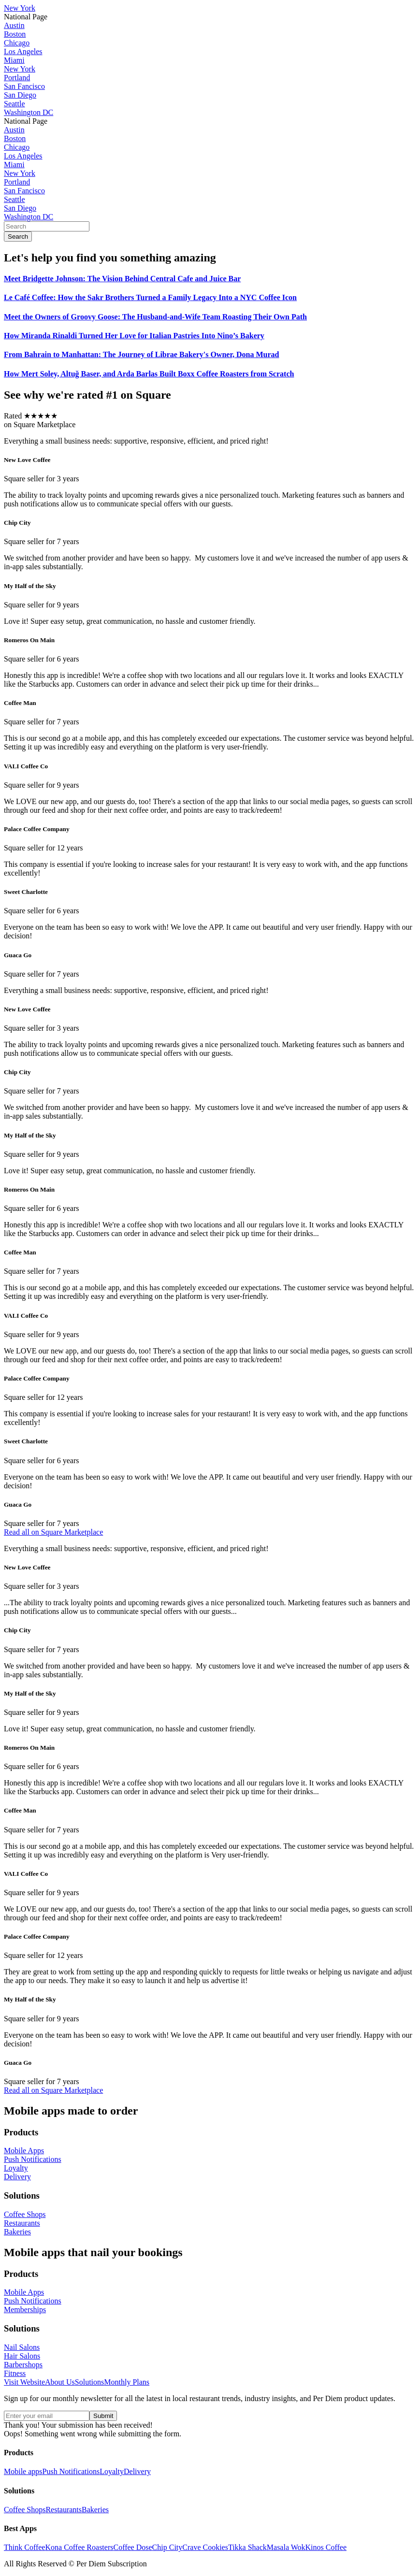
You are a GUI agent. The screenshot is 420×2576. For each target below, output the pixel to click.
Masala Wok (286, 2547)
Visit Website (24, 2382)
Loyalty (112, 2471)
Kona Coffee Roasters (79, 2547)
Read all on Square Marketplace (53, 1532)
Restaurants (63, 2509)
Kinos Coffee (326, 2547)
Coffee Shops (24, 2509)
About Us (60, 2382)
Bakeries (95, 2509)
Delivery (137, 2471)
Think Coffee (24, 2547)
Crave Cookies (205, 2547)
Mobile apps (23, 2471)
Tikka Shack (247, 2547)
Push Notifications (71, 2471)
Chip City (167, 2547)
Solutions (89, 2382)
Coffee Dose (132, 2547)
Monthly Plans (126, 2382)
